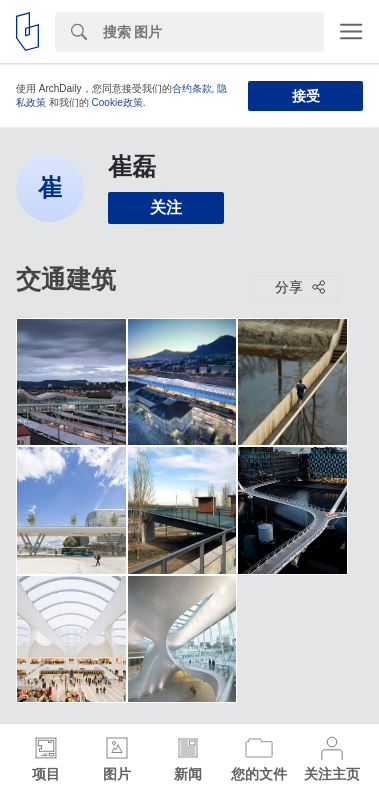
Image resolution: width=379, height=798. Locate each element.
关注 (166, 207)
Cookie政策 (117, 102)
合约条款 (192, 88)
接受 (306, 96)
